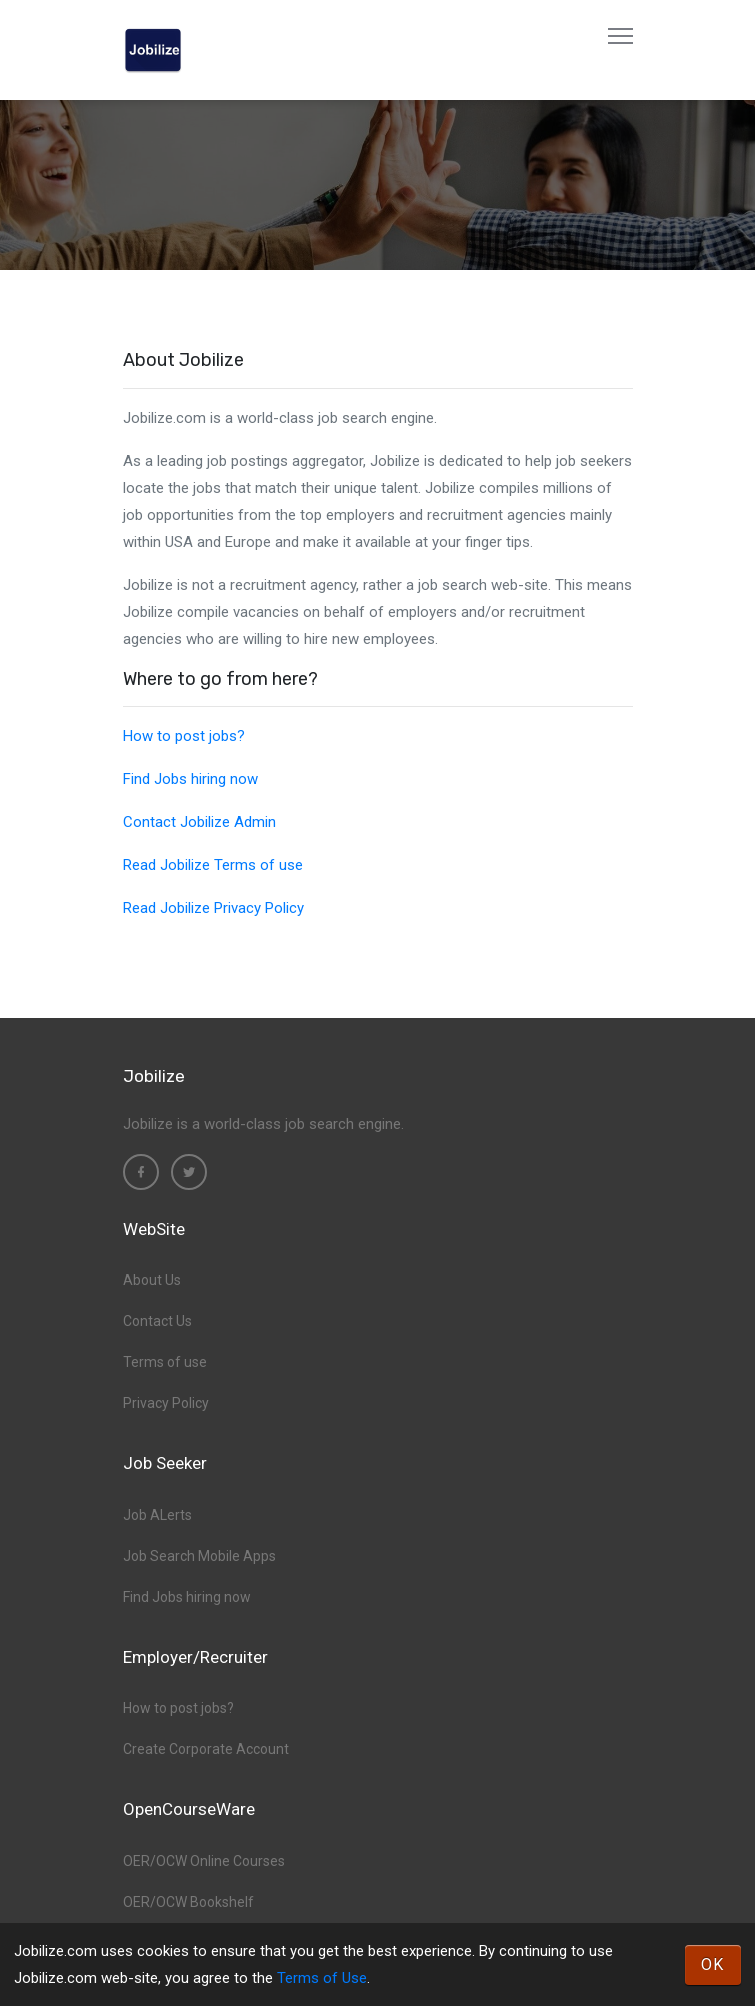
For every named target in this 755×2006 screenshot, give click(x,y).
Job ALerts (157, 1515)
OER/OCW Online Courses (204, 1861)
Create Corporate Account (206, 1749)
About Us (152, 1280)
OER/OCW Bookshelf (188, 1902)
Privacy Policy (166, 1403)
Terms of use (165, 1362)
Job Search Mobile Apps (199, 1556)
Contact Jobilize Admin (199, 822)
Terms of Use (322, 1978)
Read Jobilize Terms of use (213, 865)
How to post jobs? (184, 736)
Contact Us (157, 1321)
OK (713, 1964)
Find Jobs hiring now (190, 779)
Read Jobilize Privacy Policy (213, 908)
